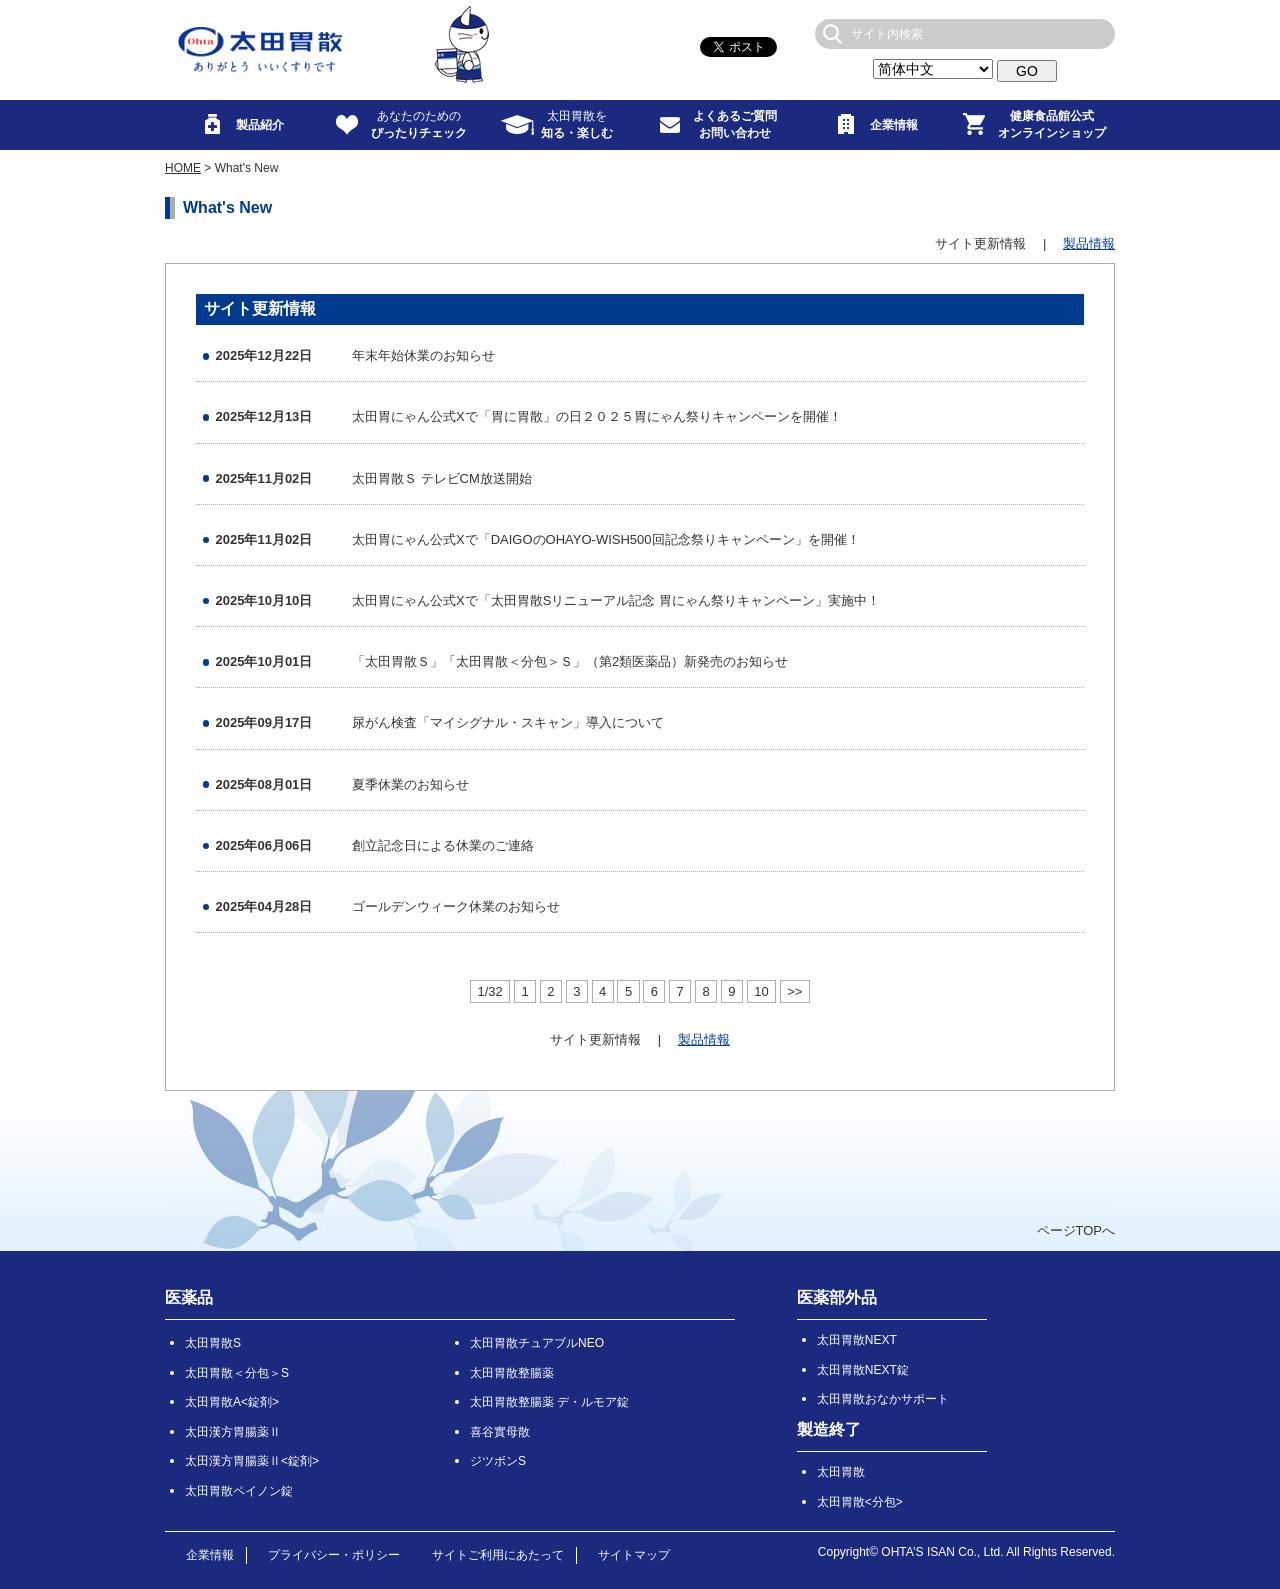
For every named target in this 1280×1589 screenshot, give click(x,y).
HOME (183, 168)
